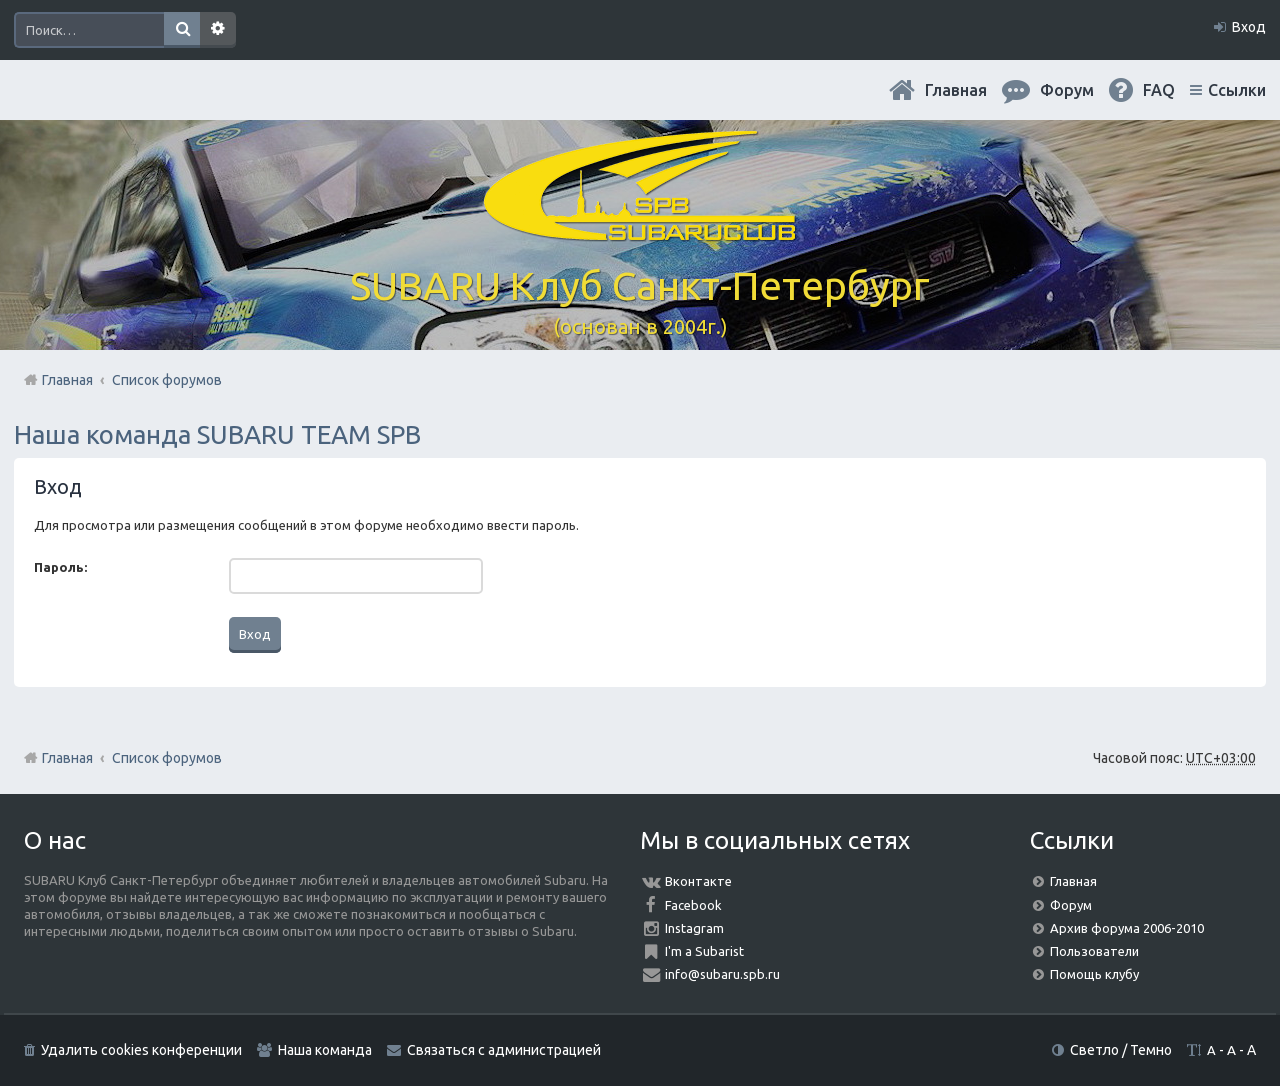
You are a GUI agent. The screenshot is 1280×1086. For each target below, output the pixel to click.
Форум (1071, 905)
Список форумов (167, 758)
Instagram (694, 928)
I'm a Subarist (704, 951)
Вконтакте (698, 881)
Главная (956, 90)
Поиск (182, 30)
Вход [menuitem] (1249, 27)
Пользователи (1094, 951)
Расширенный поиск (218, 30)
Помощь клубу (1094, 974)
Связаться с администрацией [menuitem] (504, 1050)
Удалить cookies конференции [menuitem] (141, 1050)
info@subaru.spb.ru (722, 974)
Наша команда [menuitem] (325, 1050)
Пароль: (60, 567)
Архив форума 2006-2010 (1127, 928)
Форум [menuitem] (1067, 90)
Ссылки (1237, 90)
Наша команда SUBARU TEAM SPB (217, 434)
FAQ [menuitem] (1159, 90)
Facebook (693, 905)
